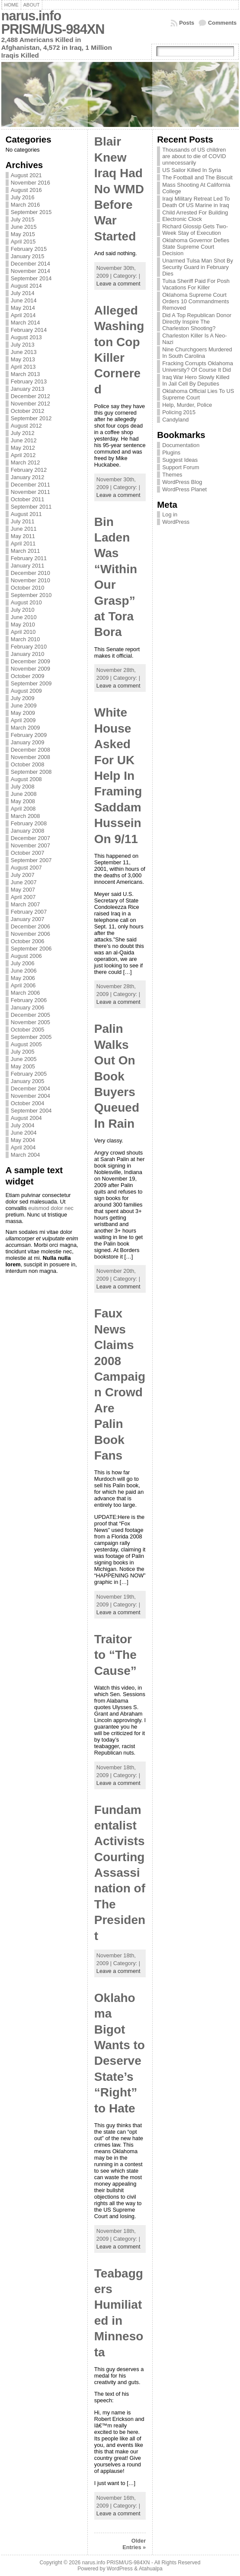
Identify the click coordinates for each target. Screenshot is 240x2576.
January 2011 (28, 565)
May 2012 (23, 447)
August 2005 (26, 1044)
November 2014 (30, 271)
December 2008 (30, 749)
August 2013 (26, 337)
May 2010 (23, 624)
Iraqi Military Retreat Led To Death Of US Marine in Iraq (196, 201)
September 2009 (31, 683)
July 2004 (23, 1125)
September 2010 (31, 595)
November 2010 (30, 580)
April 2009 (23, 720)
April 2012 (23, 455)
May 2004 (23, 1140)
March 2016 (25, 204)
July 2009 (23, 698)
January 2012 (28, 477)
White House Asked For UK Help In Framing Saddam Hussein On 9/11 (118, 775)
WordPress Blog (182, 482)
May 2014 (23, 308)
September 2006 (31, 948)
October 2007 (28, 853)
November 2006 (30, 934)
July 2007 (23, 875)
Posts (186, 22)
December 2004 (30, 1088)
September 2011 (31, 506)
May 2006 (23, 978)
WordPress (175, 522)
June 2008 (24, 794)
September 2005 (31, 1037)
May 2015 (23, 234)
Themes (172, 474)
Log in (169, 514)
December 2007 (30, 838)
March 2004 (25, 1155)
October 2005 (28, 1029)
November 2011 (30, 492)
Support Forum (180, 467)
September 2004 (31, 1110)
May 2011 (23, 536)
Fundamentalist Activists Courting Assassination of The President (119, 1873)
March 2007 (25, 904)
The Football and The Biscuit (197, 177)
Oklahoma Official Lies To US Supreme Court (198, 394)
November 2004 (30, 1096)
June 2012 (24, 440)
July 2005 (23, 1051)
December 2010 (30, 573)
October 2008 (28, 764)
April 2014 (23, 315)
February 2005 (29, 1074)
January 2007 (28, 919)
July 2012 (23, 433)
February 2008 (29, 823)
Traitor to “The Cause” (115, 1654)
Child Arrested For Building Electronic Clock (195, 215)
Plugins (171, 452)
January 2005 (28, 1081)
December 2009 (30, 661)
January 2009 (28, 742)
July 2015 (23, 219)
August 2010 (26, 602)
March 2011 (25, 551)
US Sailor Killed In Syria (191, 170)
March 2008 (25, 816)
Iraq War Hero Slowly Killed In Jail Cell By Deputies (195, 380)
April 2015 (23, 241)
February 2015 (29, 249)
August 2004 (26, 1118)
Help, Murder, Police (187, 405)
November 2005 (30, 1022)
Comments (222, 22)
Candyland (175, 419)
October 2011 (28, 499)
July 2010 (23, 610)
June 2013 (24, 352)
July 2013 (23, 344)
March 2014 (25, 322)
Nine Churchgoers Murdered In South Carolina (197, 352)
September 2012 (31, 418)
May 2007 (23, 889)
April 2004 (23, 1147)
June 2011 (24, 529)
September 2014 (31, 278)
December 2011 (30, 484)
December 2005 (30, 1015)
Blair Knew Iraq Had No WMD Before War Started (119, 189)
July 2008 (23, 786)
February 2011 (29, 558)
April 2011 (23, 543)
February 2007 (29, 911)
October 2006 (28, 941)
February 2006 (29, 1000)
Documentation (180, 445)
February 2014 (29, 330)
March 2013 (25, 374)
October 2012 (28, 411)
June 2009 (24, 705)
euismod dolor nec (51, 1208)
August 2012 (26, 425)
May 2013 (23, 359)
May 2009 (23, 713)
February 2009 (29, 735)
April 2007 (23, 897)
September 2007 (31, 860)
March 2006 (25, 993)
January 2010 (28, 654)
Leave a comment (118, 283)
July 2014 (23, 293)
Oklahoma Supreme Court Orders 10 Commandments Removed (195, 301)
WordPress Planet (184, 489)
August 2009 (26, 691)
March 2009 (25, 727)
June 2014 (24, 300)
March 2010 (25, 639)
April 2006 (23, 985)
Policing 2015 (178, 412)
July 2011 (23, 521)
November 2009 (30, 668)
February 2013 (29, 381)
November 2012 (30, 403)
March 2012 (25, 462)
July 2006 (23, 963)
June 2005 (24, 1059)
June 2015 (24, 227)
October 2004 (28, 1103)
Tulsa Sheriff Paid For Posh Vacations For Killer (196, 284)
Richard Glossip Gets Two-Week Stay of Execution (195, 229)
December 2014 (30, 263)
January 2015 (28, 256)
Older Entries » (134, 2543)
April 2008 (23, 808)
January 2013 (28, 389)
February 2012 (29, 470)
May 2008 (23, 801)
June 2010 (24, 617)
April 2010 (23, 632)
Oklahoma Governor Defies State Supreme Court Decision (195, 246)
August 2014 (26, 285)
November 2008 (30, 757)
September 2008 (31, 772)
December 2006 (30, 926)
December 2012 (30, 396)
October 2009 (28, 676)
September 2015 (31, 212)
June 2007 (24, 882)
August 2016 (26, 190)
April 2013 (23, 366)
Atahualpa (151, 2569)
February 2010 (29, 646)
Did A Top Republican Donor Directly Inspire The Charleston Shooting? (196, 321)
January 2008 (28, 830)
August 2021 (26, 175)
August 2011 (26, 514)
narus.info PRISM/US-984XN (53, 22)
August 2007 (26, 867)
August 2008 (26, 779)
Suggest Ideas (180, 460)
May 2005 (23, 1066)
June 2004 (24, 1132)
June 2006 (24, 970)
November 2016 (30, 182)
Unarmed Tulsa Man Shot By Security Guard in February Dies (197, 267)
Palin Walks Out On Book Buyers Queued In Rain (116, 1076)
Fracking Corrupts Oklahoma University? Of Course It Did (197, 366)
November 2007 (30, 845)
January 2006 (28, 1007)
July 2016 (23, 197)
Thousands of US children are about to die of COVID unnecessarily (194, 156)
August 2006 (26, 956)
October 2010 (28, 587)
